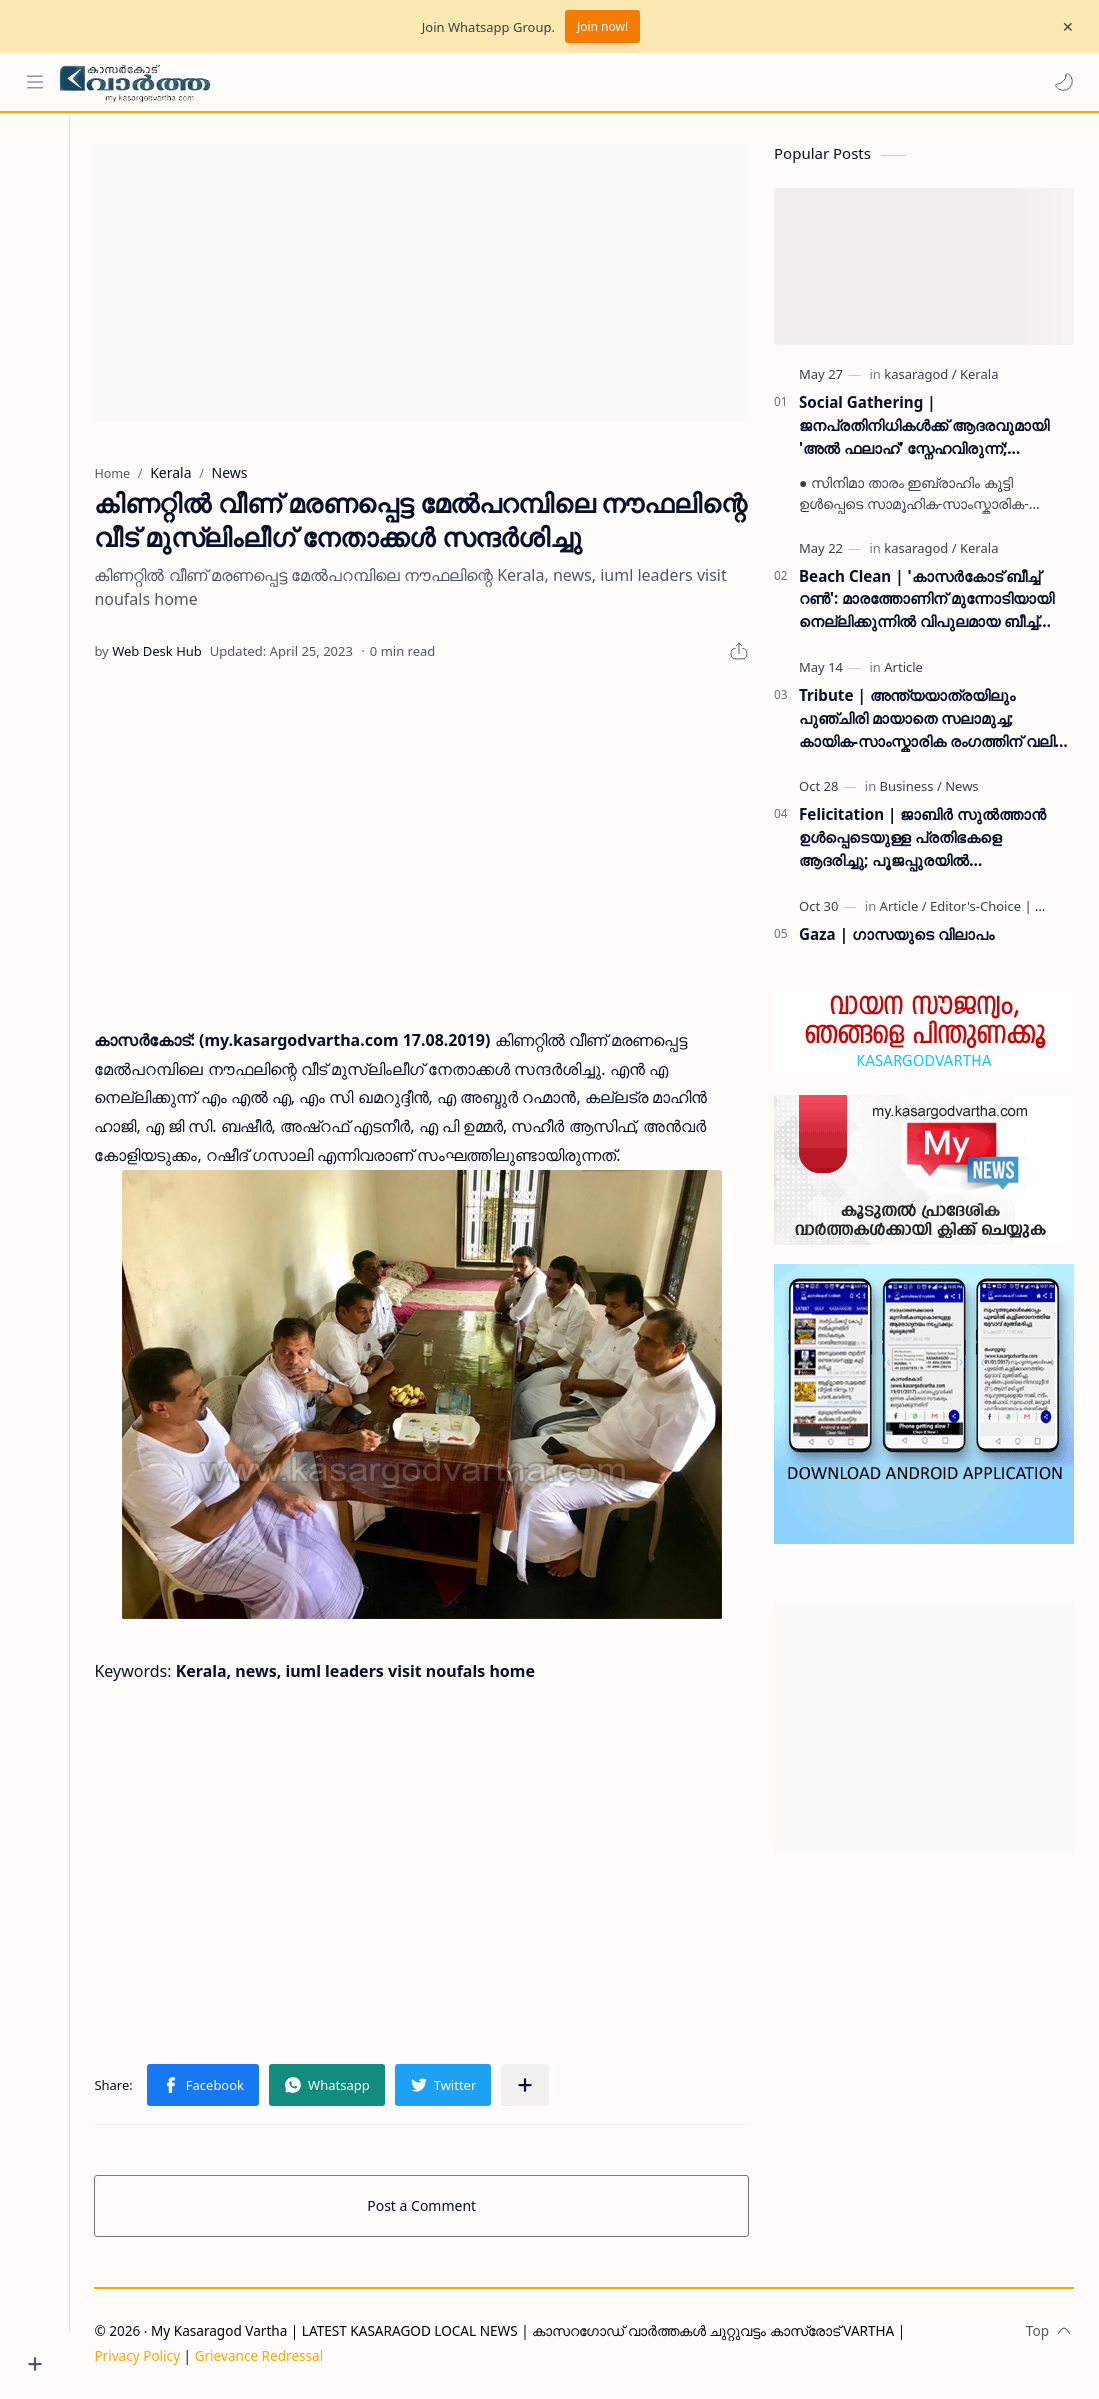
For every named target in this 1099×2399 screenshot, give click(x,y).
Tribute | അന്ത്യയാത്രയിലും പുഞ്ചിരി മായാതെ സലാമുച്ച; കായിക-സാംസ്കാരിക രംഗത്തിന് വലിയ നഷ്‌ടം (934, 719)
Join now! (602, 26)
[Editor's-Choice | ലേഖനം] (1006, 907)
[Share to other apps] (531, 2086)
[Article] (903, 668)
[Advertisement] (424, 284)
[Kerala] (979, 375)
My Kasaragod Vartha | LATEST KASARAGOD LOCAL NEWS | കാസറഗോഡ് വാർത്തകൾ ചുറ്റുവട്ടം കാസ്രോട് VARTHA (528, 2331)
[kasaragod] (920, 375)
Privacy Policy (143, 2355)
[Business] (911, 787)
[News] (961, 787)
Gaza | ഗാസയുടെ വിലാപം (896, 935)
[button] (1064, 82)
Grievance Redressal (264, 2355)
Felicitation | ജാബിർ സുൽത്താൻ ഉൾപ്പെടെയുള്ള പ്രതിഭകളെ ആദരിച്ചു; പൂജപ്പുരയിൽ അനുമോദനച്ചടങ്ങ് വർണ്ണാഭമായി (922, 838)
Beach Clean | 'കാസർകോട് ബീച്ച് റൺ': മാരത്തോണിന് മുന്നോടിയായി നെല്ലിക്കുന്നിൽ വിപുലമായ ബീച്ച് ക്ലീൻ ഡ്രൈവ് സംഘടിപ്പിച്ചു (926, 599)
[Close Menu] (1068, 27)
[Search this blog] (415, 82)
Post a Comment (424, 2206)
